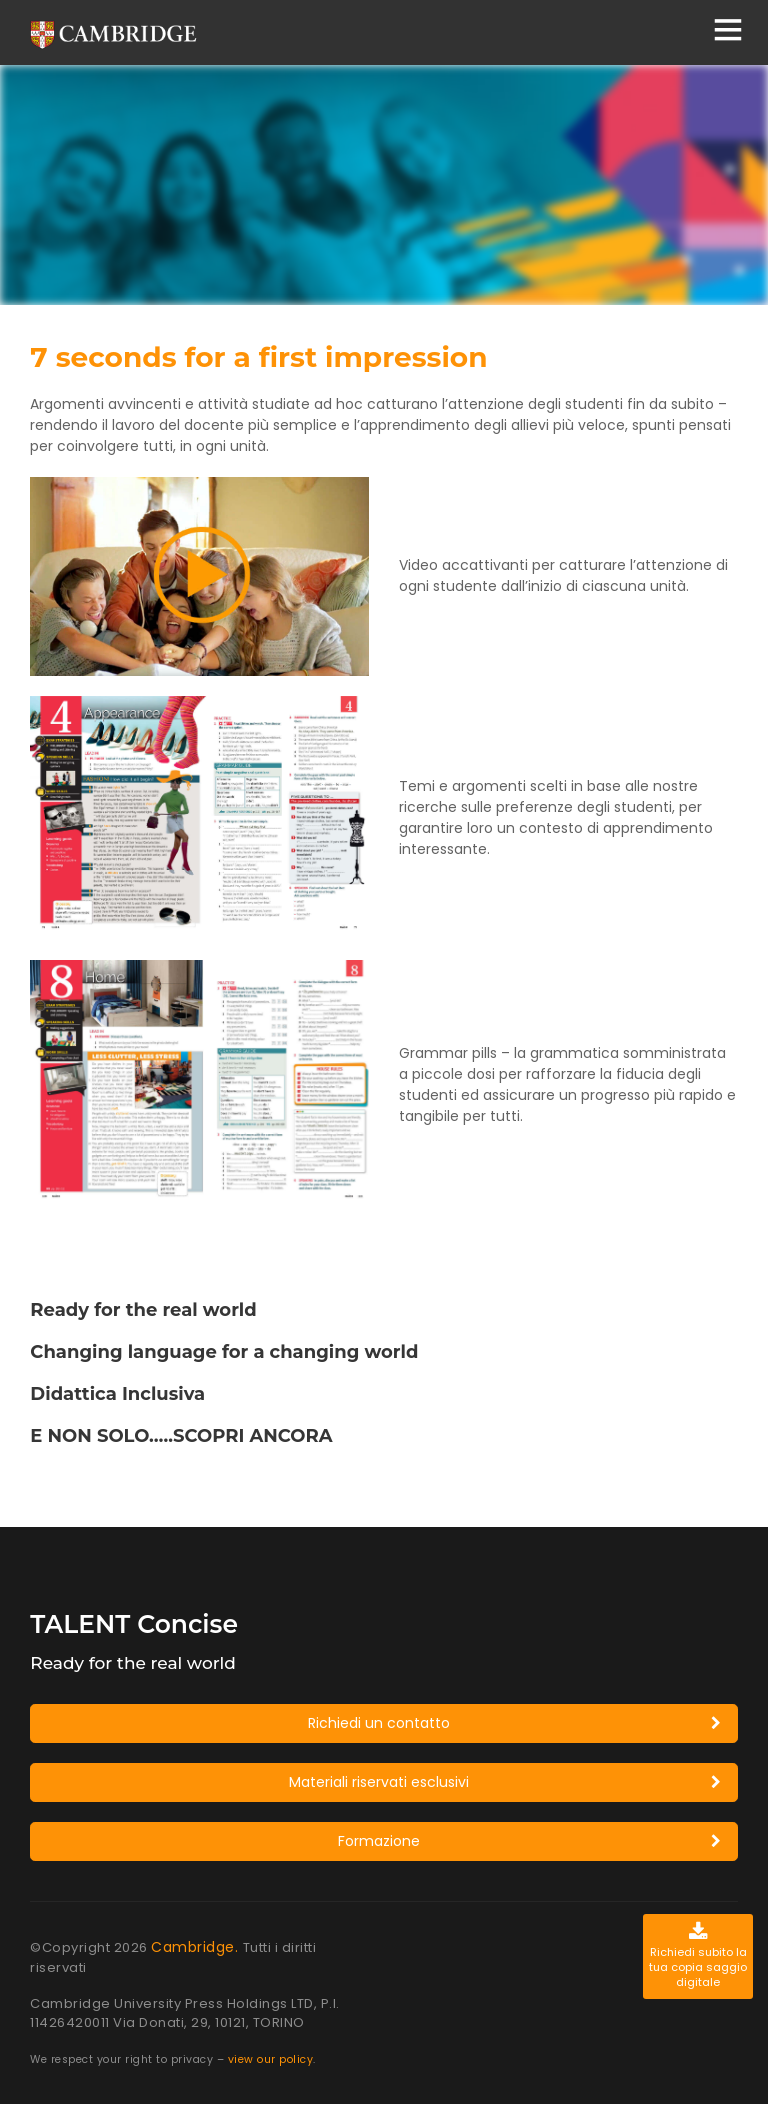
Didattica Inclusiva (117, 1394)
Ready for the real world (143, 1310)
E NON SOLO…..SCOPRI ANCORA (181, 1436)
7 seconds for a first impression (258, 357)
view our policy (271, 2059)
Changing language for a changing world (224, 1352)
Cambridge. (197, 1947)
